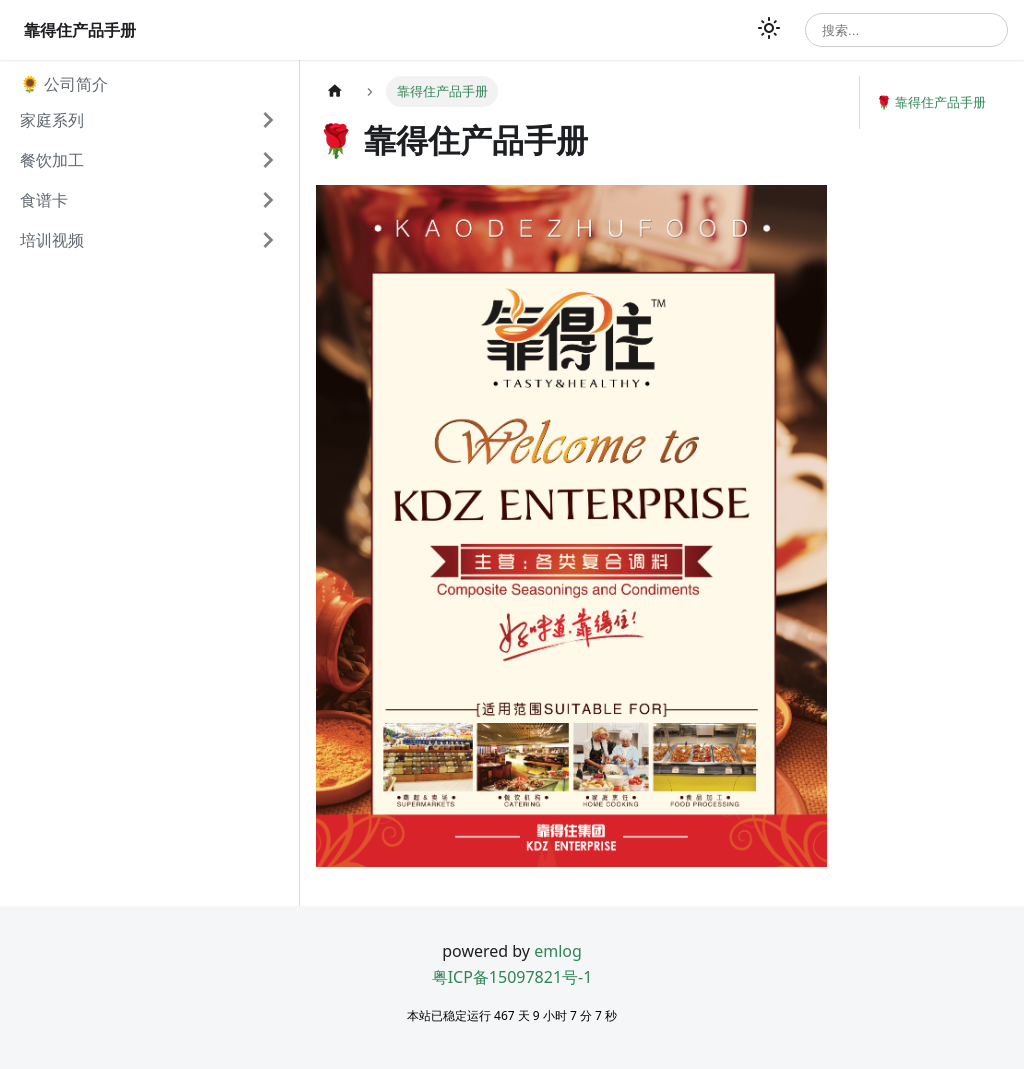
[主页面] (335, 91)
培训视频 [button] (52, 240)
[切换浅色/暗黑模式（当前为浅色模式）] (769, 30)
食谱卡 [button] (44, 200)
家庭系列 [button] (52, 120)
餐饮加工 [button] (52, 160)
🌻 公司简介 (64, 84)
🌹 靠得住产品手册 (931, 102)
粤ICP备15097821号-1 (512, 977)
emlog (558, 951)
